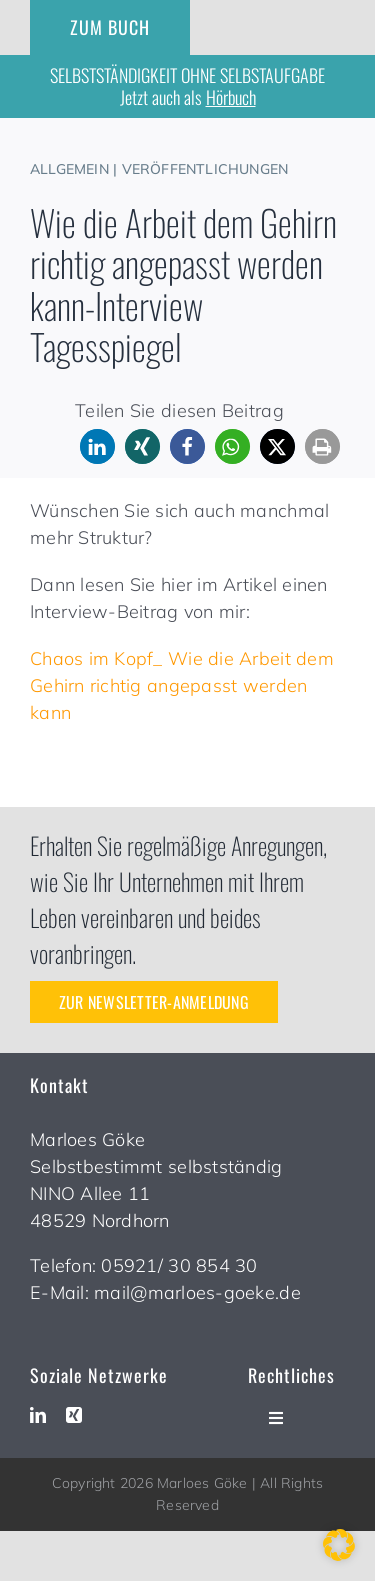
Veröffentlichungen (205, 169)
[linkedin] (38, 1415)
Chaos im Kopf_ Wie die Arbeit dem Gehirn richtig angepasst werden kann (182, 685)
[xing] (74, 1415)
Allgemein (69, 169)
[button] (97, 446)
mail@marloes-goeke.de (197, 1292)
